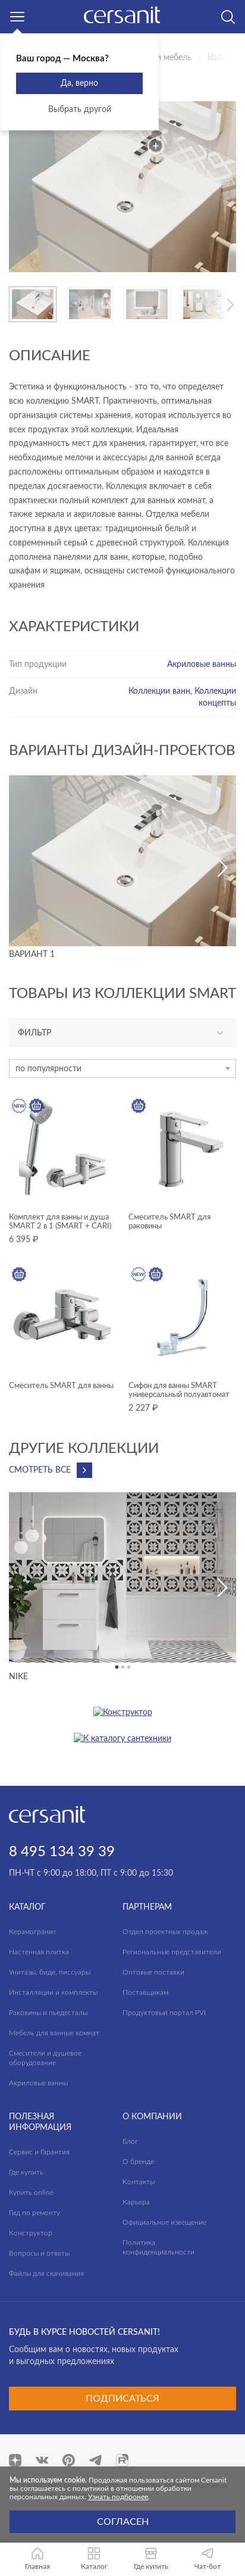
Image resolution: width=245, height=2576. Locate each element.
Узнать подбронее (118, 2496)
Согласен (123, 2522)
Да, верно (79, 83)
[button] (230, 305)
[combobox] (122, 1068)
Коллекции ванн (159, 691)
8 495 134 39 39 (62, 1852)
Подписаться (122, 2398)
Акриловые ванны (201, 664)
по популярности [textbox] (48, 1069)
